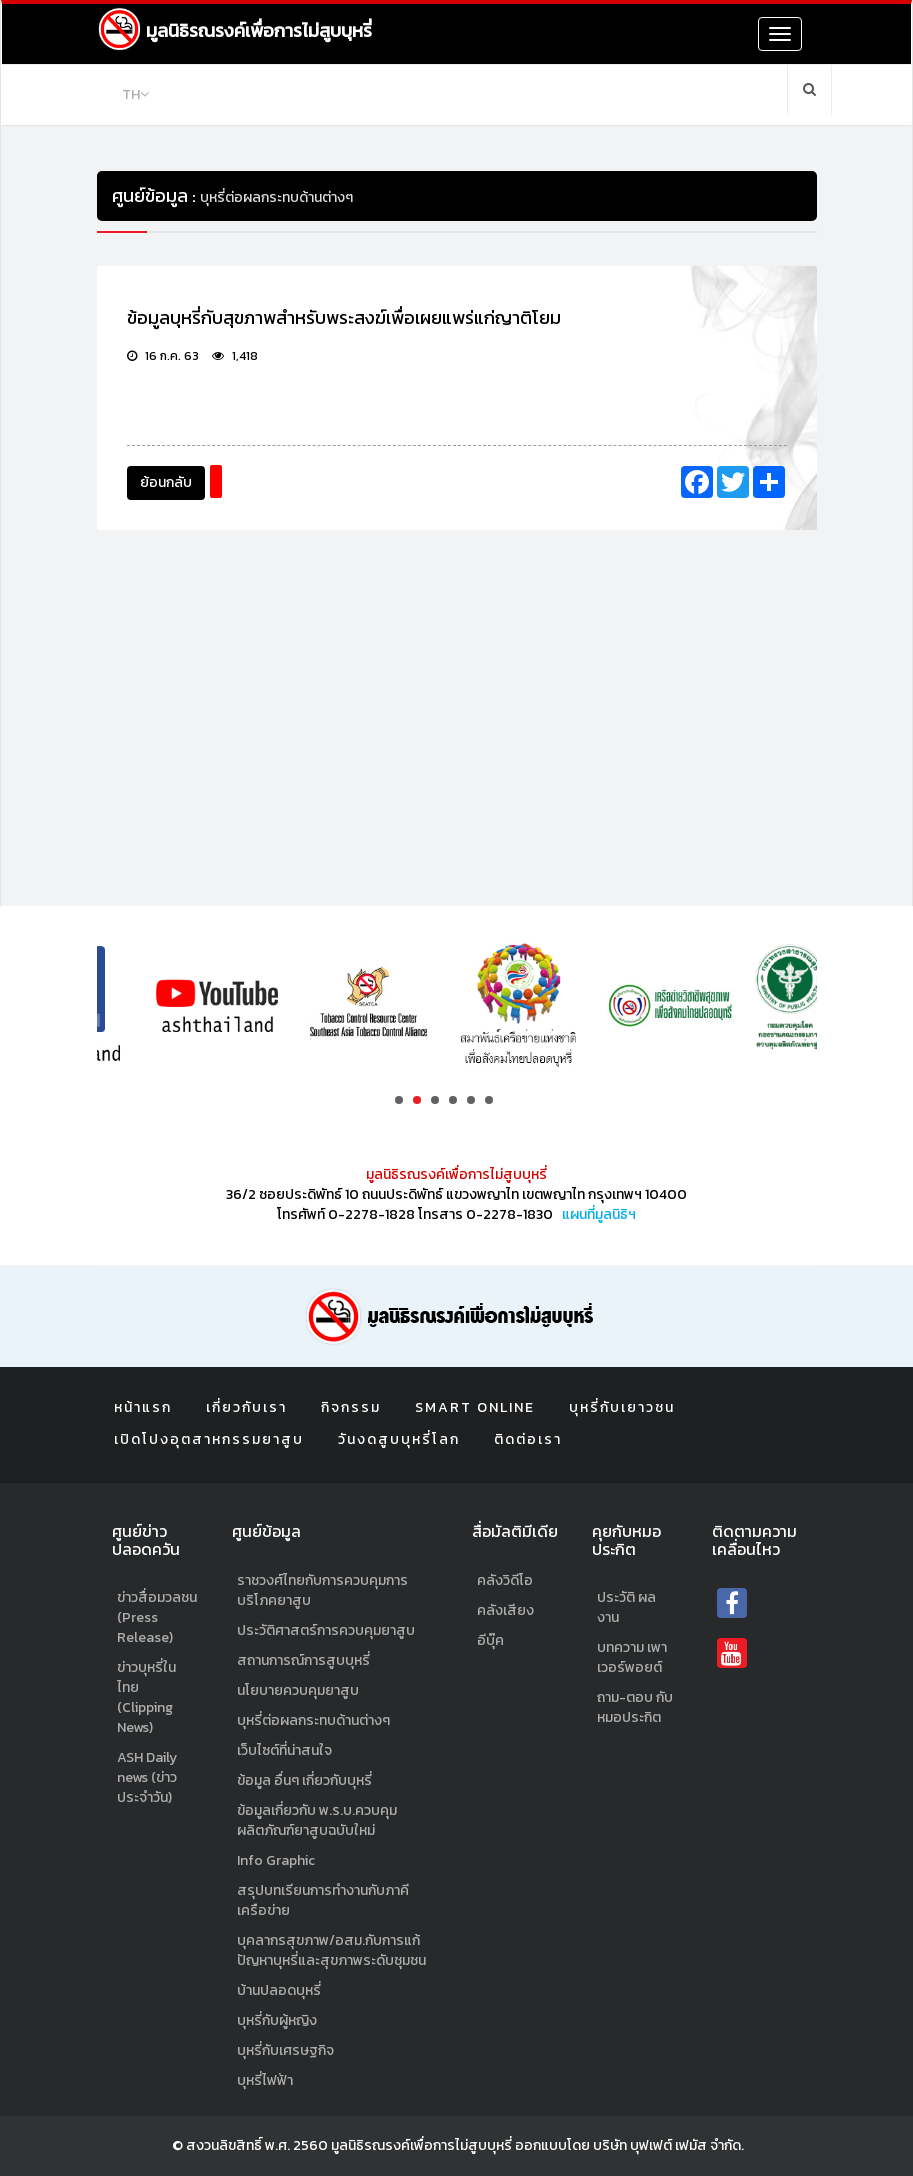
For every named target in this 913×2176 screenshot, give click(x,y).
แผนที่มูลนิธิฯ (599, 1214)
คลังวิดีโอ (505, 1580)
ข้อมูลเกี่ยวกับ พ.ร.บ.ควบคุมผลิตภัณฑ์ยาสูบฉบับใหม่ (317, 1820)
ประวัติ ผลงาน (626, 1607)
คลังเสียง (505, 1610)
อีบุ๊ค (490, 1640)
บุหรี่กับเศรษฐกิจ (285, 2050)
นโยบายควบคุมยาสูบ (298, 1690)
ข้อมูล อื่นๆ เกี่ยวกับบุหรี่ (304, 1780)
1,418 (235, 356)
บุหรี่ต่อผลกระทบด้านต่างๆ (313, 1720)
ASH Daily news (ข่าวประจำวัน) (147, 1777)
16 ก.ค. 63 (163, 356)
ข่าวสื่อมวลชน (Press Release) (157, 1617)
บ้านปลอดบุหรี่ (279, 1990)
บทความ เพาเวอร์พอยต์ (632, 1657)
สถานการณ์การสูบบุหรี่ (303, 1660)
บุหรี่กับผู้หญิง (277, 2020)
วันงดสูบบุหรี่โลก (399, 1439)
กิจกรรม (351, 1407)
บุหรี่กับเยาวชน (622, 1407)
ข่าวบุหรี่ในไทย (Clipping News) (146, 1697)
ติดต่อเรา (528, 1439)
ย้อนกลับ (166, 482)
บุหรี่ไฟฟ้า (265, 2080)
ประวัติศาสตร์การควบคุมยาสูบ (326, 1630)
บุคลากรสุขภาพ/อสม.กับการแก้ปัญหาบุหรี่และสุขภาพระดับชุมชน (331, 1950)
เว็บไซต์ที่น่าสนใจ (284, 1750)
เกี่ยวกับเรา (246, 1407)
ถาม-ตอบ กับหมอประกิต (635, 1707)
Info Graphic (276, 1860)
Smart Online (475, 1407)
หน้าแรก (143, 1407)
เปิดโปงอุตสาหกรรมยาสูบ (209, 1439)
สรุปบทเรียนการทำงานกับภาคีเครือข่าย (323, 1900)
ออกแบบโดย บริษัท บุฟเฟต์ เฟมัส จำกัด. (629, 2145)
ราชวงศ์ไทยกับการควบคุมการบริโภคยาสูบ (322, 1590)
